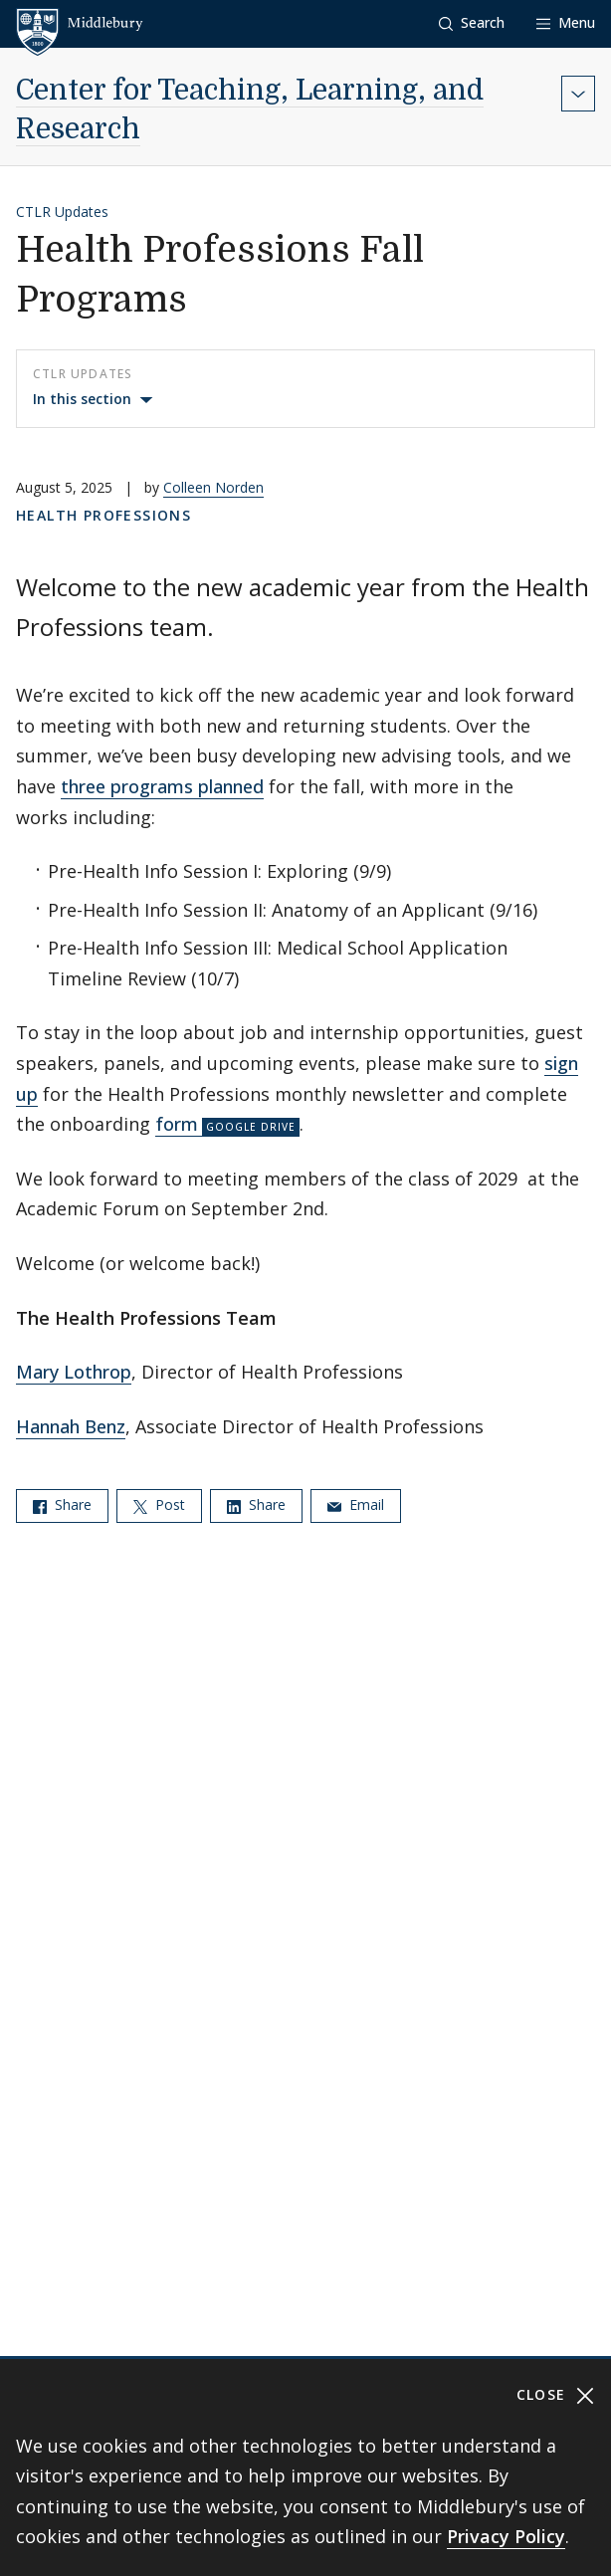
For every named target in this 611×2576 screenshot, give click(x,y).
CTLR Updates (62, 211)
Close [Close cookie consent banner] (555, 2395)
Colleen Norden (213, 487)
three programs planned (162, 786)
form (176, 1124)
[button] (471, 23)
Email (355, 1504)
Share (62, 1504)
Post (159, 1504)
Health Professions (103, 515)
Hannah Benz (70, 1426)
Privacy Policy (506, 2536)
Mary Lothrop (73, 1372)
